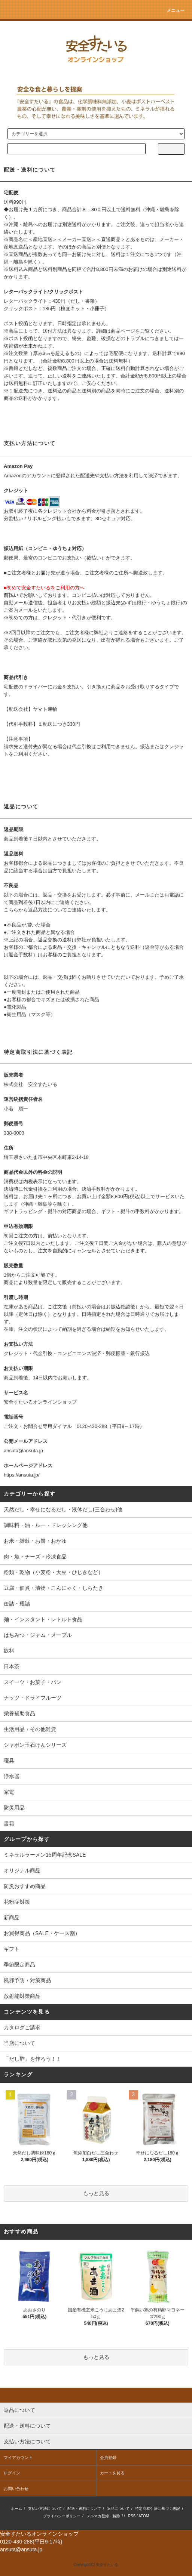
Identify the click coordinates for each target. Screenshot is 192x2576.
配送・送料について (84, 2508)
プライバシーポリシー (61, 2516)
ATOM (143, 2516)
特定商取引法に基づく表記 (157, 2508)
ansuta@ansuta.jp (23, 1450)
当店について (19, 2043)
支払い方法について (45, 2508)
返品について (118, 2508)
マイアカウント (18, 2457)
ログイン (12, 2473)
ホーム (16, 2508)
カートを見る (112, 2473)
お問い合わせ (16, 2488)
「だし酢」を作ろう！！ (32, 2059)
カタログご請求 (22, 2027)
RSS (132, 2516)
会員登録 (108, 2457)
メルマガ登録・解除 (103, 2516)
